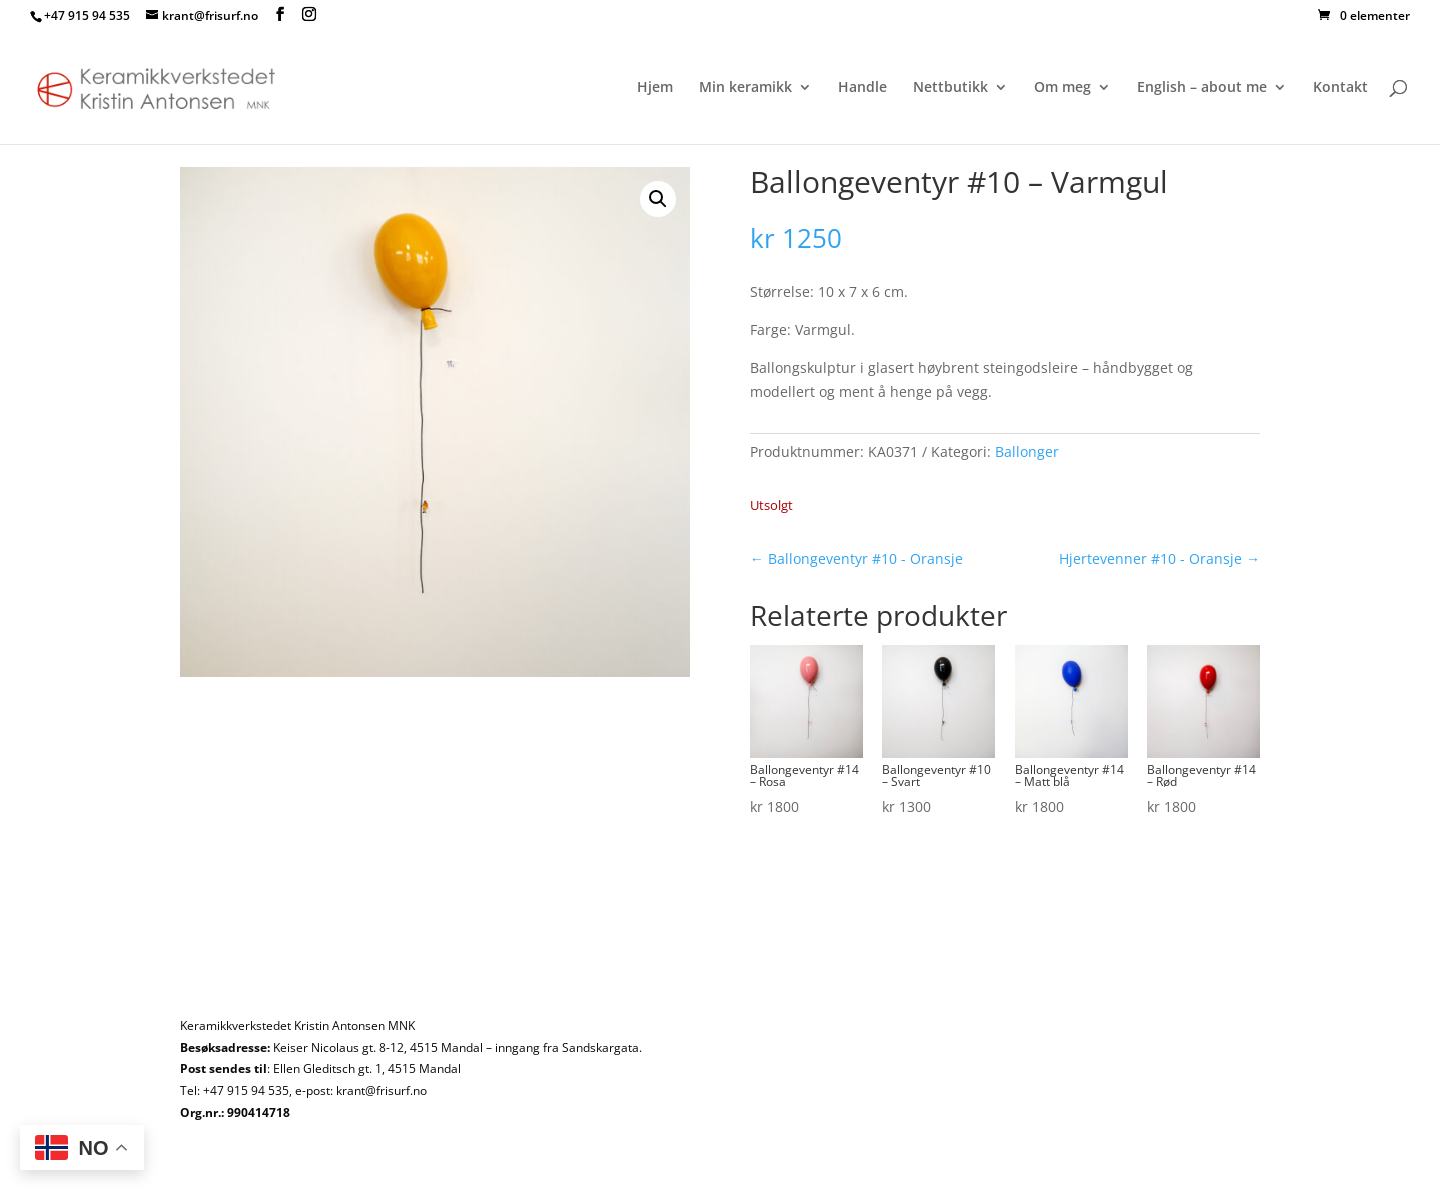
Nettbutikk (950, 88)
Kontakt (1340, 88)
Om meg (1062, 88)
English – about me (1202, 88)
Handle (862, 88)
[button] (658, 199)
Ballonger (1027, 451)
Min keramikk (745, 88)
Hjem (655, 88)
